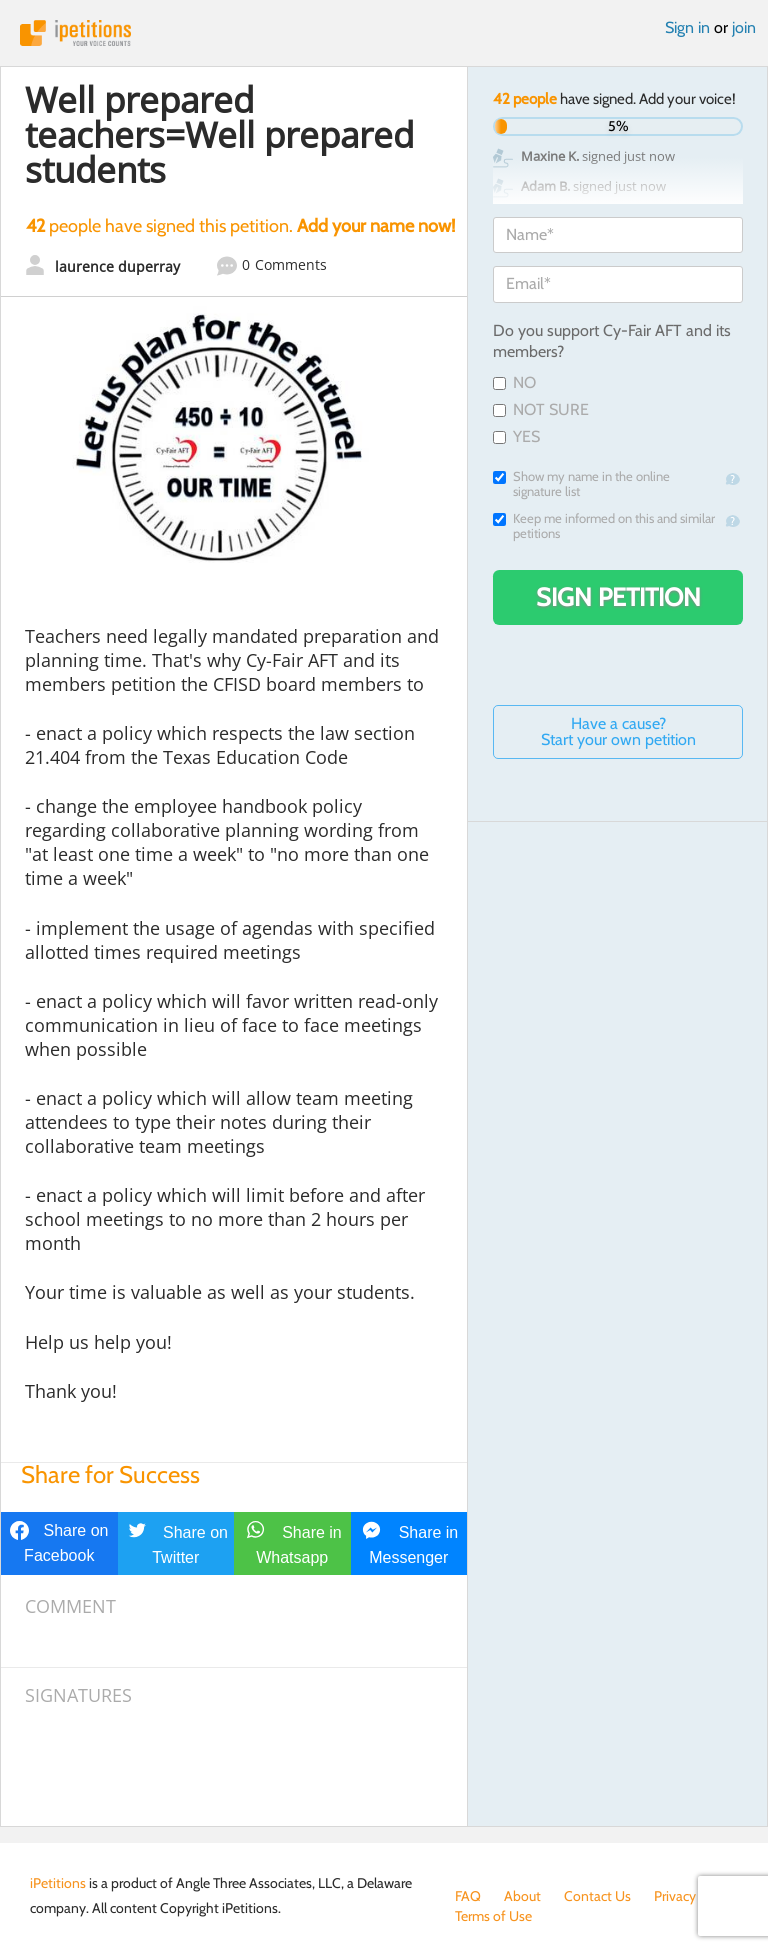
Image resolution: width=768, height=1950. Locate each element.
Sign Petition (618, 597)
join (744, 27)
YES (516, 436)
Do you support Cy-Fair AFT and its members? (612, 341)
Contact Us (597, 1896)
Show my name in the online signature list (581, 484)
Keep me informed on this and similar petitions (604, 526)
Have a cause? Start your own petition (618, 731)
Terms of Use (493, 1916)
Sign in (687, 27)
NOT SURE (541, 409)
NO (514, 382)
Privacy (675, 1896)
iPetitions (384, 33)
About (522, 1896)
